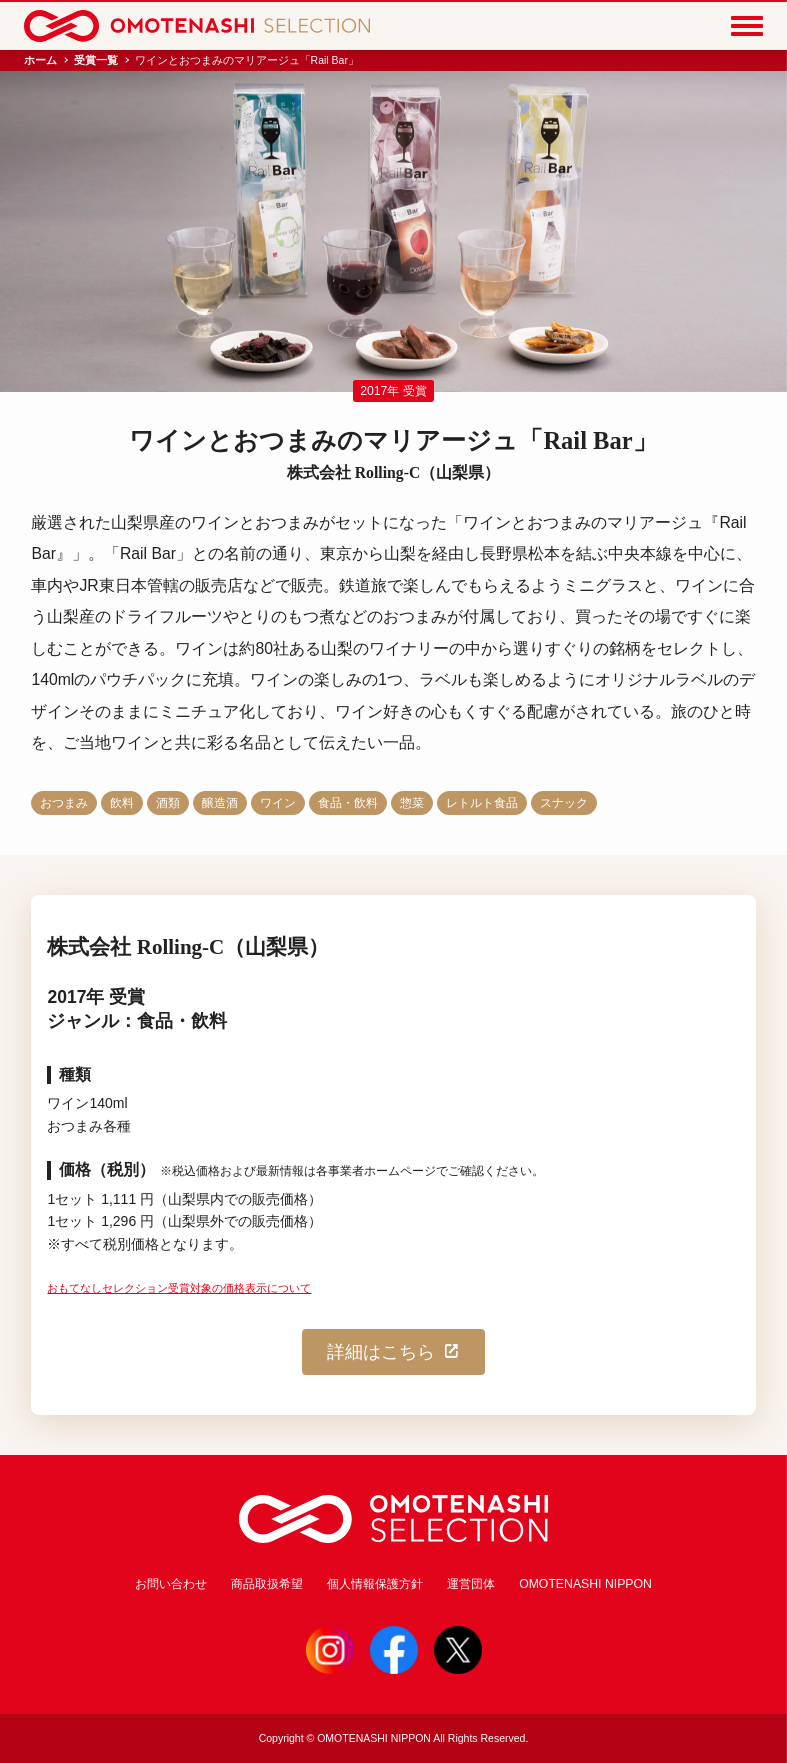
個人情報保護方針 (375, 1584)
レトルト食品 (482, 803)
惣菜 (412, 803)
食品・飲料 (348, 803)
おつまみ (64, 803)
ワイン (278, 803)
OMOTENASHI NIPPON (585, 1584)
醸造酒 (220, 803)
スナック (564, 803)
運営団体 (471, 1584)
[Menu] (747, 26)
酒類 (168, 803)
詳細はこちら (394, 1352)
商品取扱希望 (267, 1584)
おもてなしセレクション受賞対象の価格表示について (179, 1288)
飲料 (122, 803)
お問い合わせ (171, 1584)
